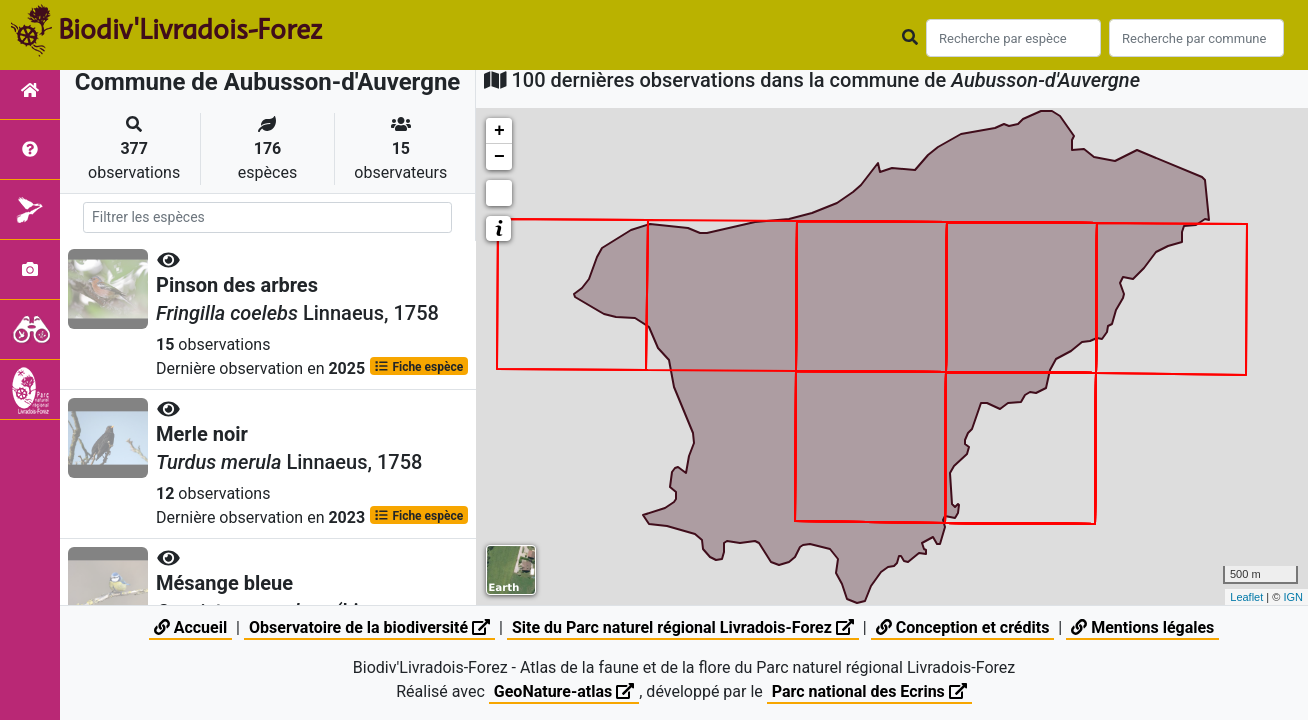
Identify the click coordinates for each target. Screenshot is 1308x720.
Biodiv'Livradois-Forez (190, 29)
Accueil (190, 627)
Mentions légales (1142, 627)
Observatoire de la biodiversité (369, 627)
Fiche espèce (418, 366)
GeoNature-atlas (564, 691)
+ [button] (499, 131)
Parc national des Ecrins (869, 691)
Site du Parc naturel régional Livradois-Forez (683, 627)
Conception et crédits (963, 627)
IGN (1293, 597)
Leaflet (1246, 597)
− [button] (499, 157)
